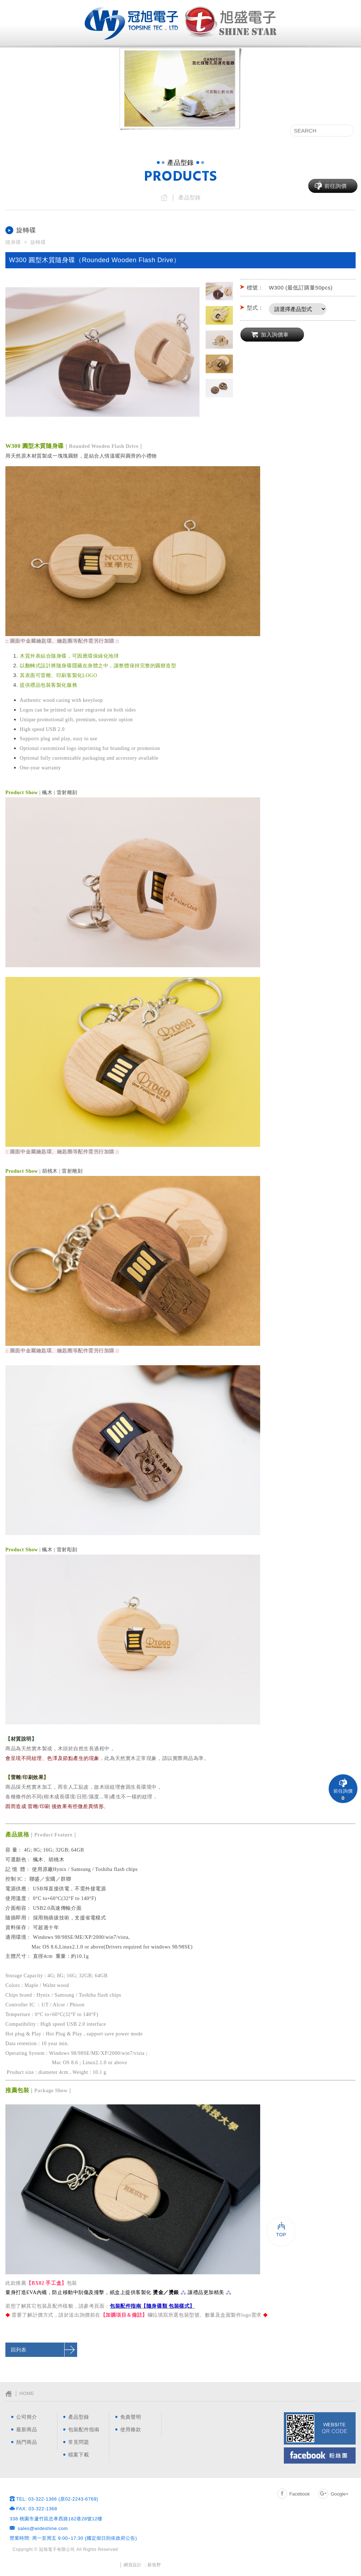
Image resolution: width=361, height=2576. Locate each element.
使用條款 (130, 2429)
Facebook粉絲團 (320, 2455)
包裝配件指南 (198, 132)
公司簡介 (30, 132)
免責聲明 (130, 2417)
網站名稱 (131, 23)
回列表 (19, 2350)
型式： (255, 308)
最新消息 (63, 132)
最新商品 (128, 132)
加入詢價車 (275, 335)
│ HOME (19, 2394)
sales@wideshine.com (43, 2528)
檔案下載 (269, 132)
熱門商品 (160, 132)
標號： (255, 287)
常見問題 (236, 132)
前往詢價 (335, 186)
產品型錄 (95, 132)
